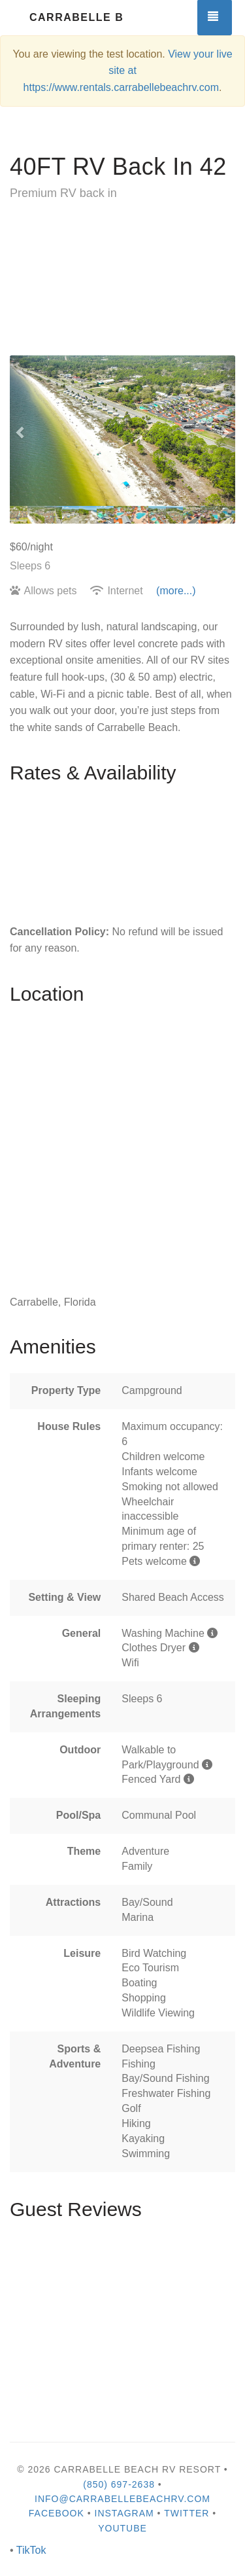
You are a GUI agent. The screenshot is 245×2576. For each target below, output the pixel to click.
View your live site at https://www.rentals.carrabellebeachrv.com (128, 70)
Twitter (186, 2513)
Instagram (124, 2513)
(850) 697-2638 (119, 2484)
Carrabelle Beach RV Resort (76, 17)
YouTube (122, 2528)
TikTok (31, 2550)
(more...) (175, 590)
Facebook (56, 2513)
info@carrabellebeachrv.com (122, 2499)
